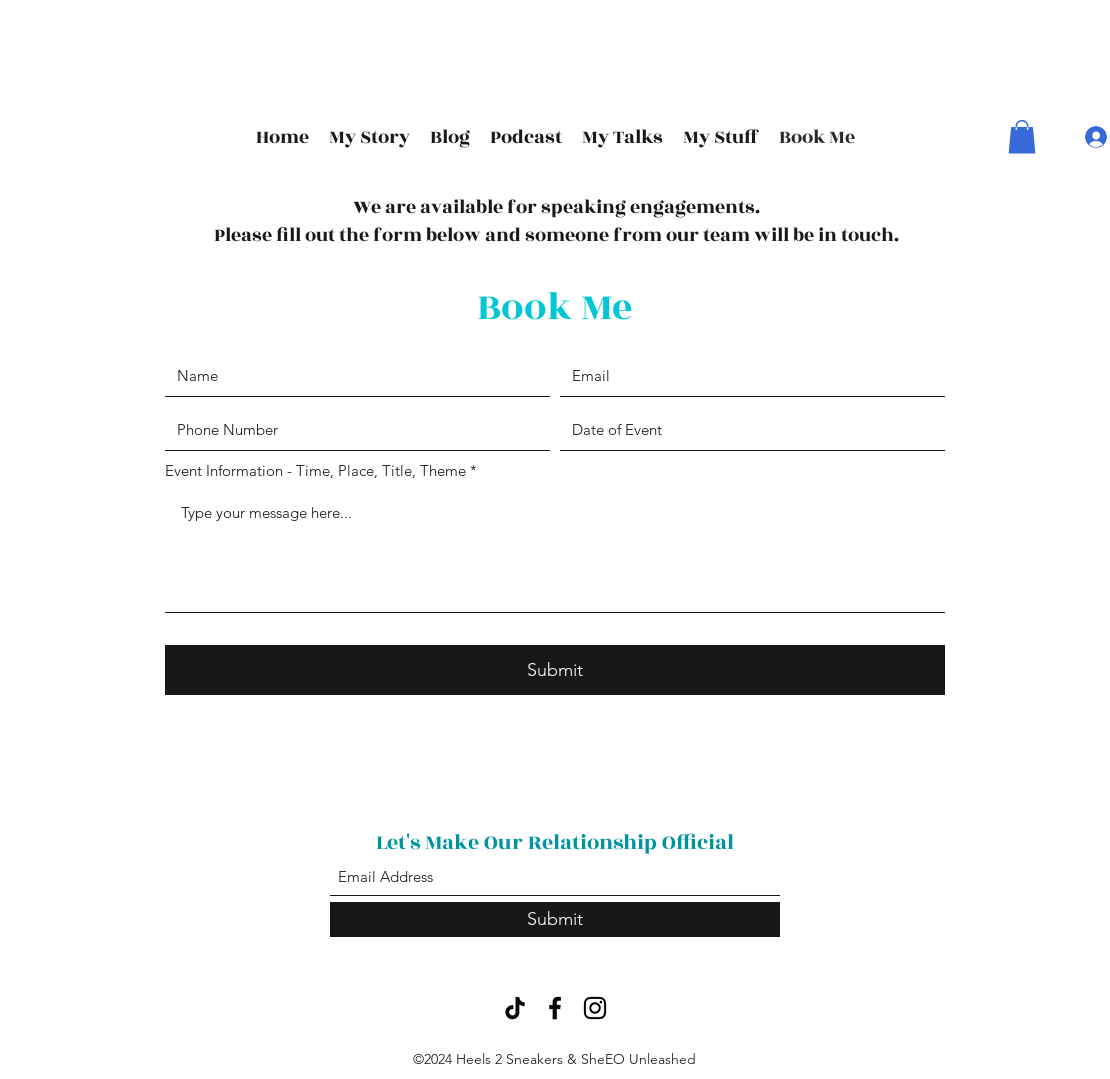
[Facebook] (555, 1008)
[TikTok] (515, 1008)
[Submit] (555, 670)
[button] (1022, 136)
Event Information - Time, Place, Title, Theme (315, 470)
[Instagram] (595, 1008)
